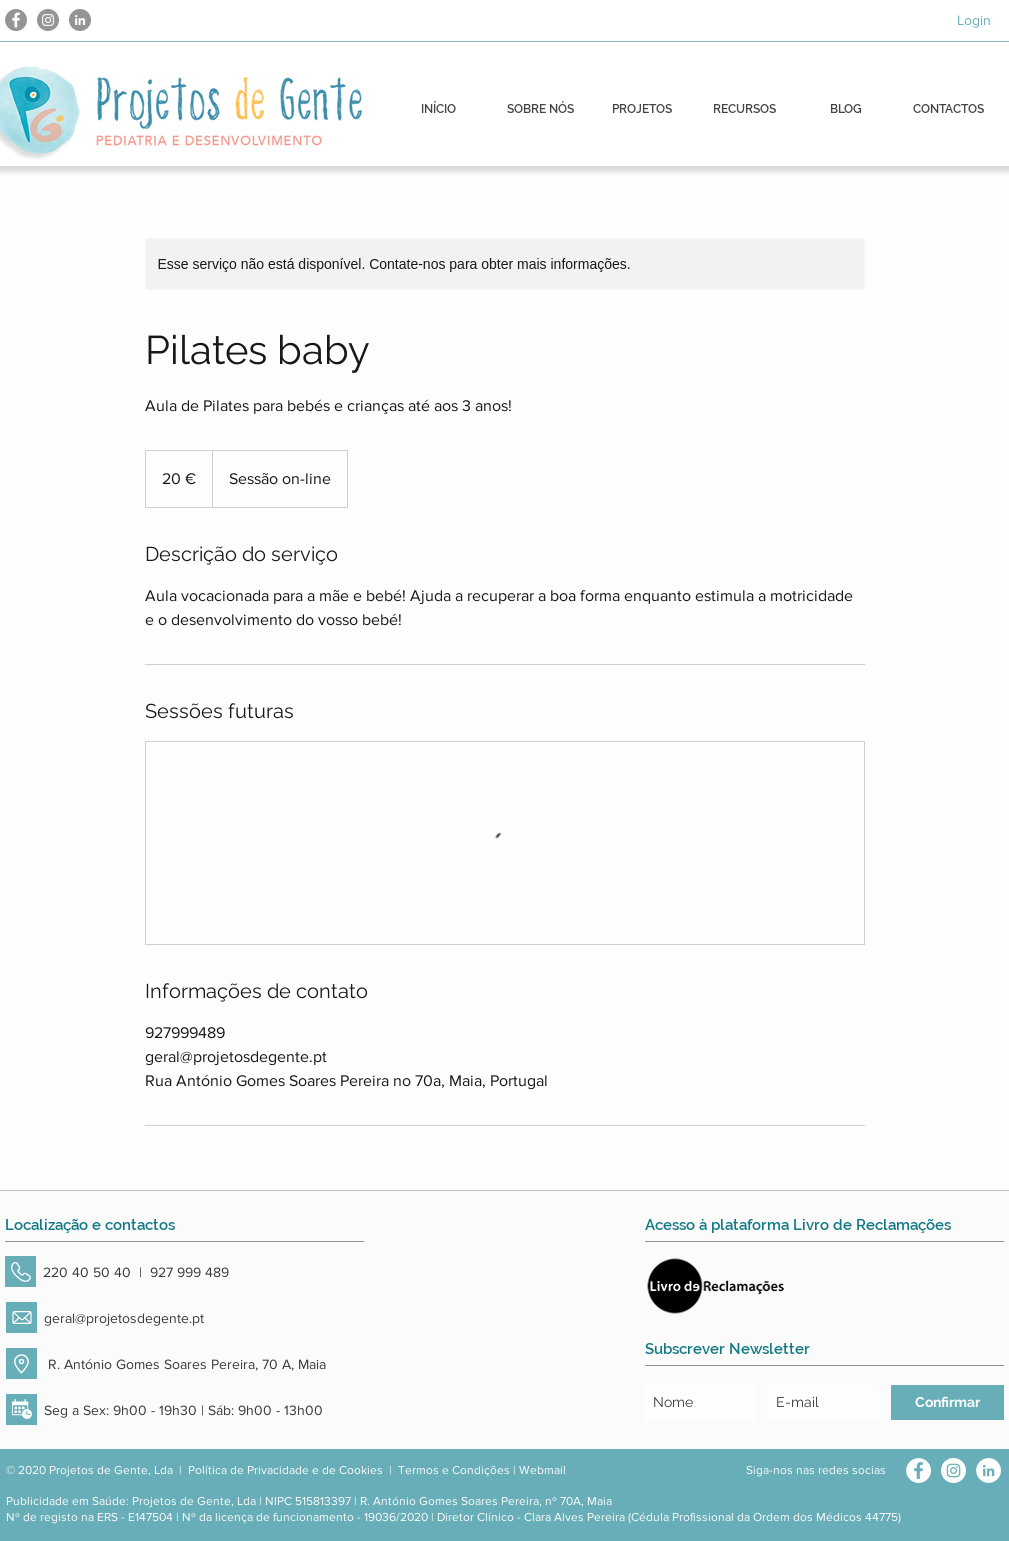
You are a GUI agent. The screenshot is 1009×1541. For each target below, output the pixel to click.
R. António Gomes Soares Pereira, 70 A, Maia (185, 1364)
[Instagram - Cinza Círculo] (48, 20)
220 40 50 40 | (96, 1272)
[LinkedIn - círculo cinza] (80, 20)
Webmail (542, 1470)
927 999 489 (189, 1272)
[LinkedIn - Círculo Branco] (988, 1470)
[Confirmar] (947, 1402)
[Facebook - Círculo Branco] (918, 1470)
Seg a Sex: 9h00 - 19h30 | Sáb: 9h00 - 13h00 (183, 1410)
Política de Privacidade (248, 1470)
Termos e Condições (454, 1470)
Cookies (361, 1470)
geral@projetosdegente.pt (124, 1318)
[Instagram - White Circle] (953, 1470)
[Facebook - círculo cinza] (16, 20)
